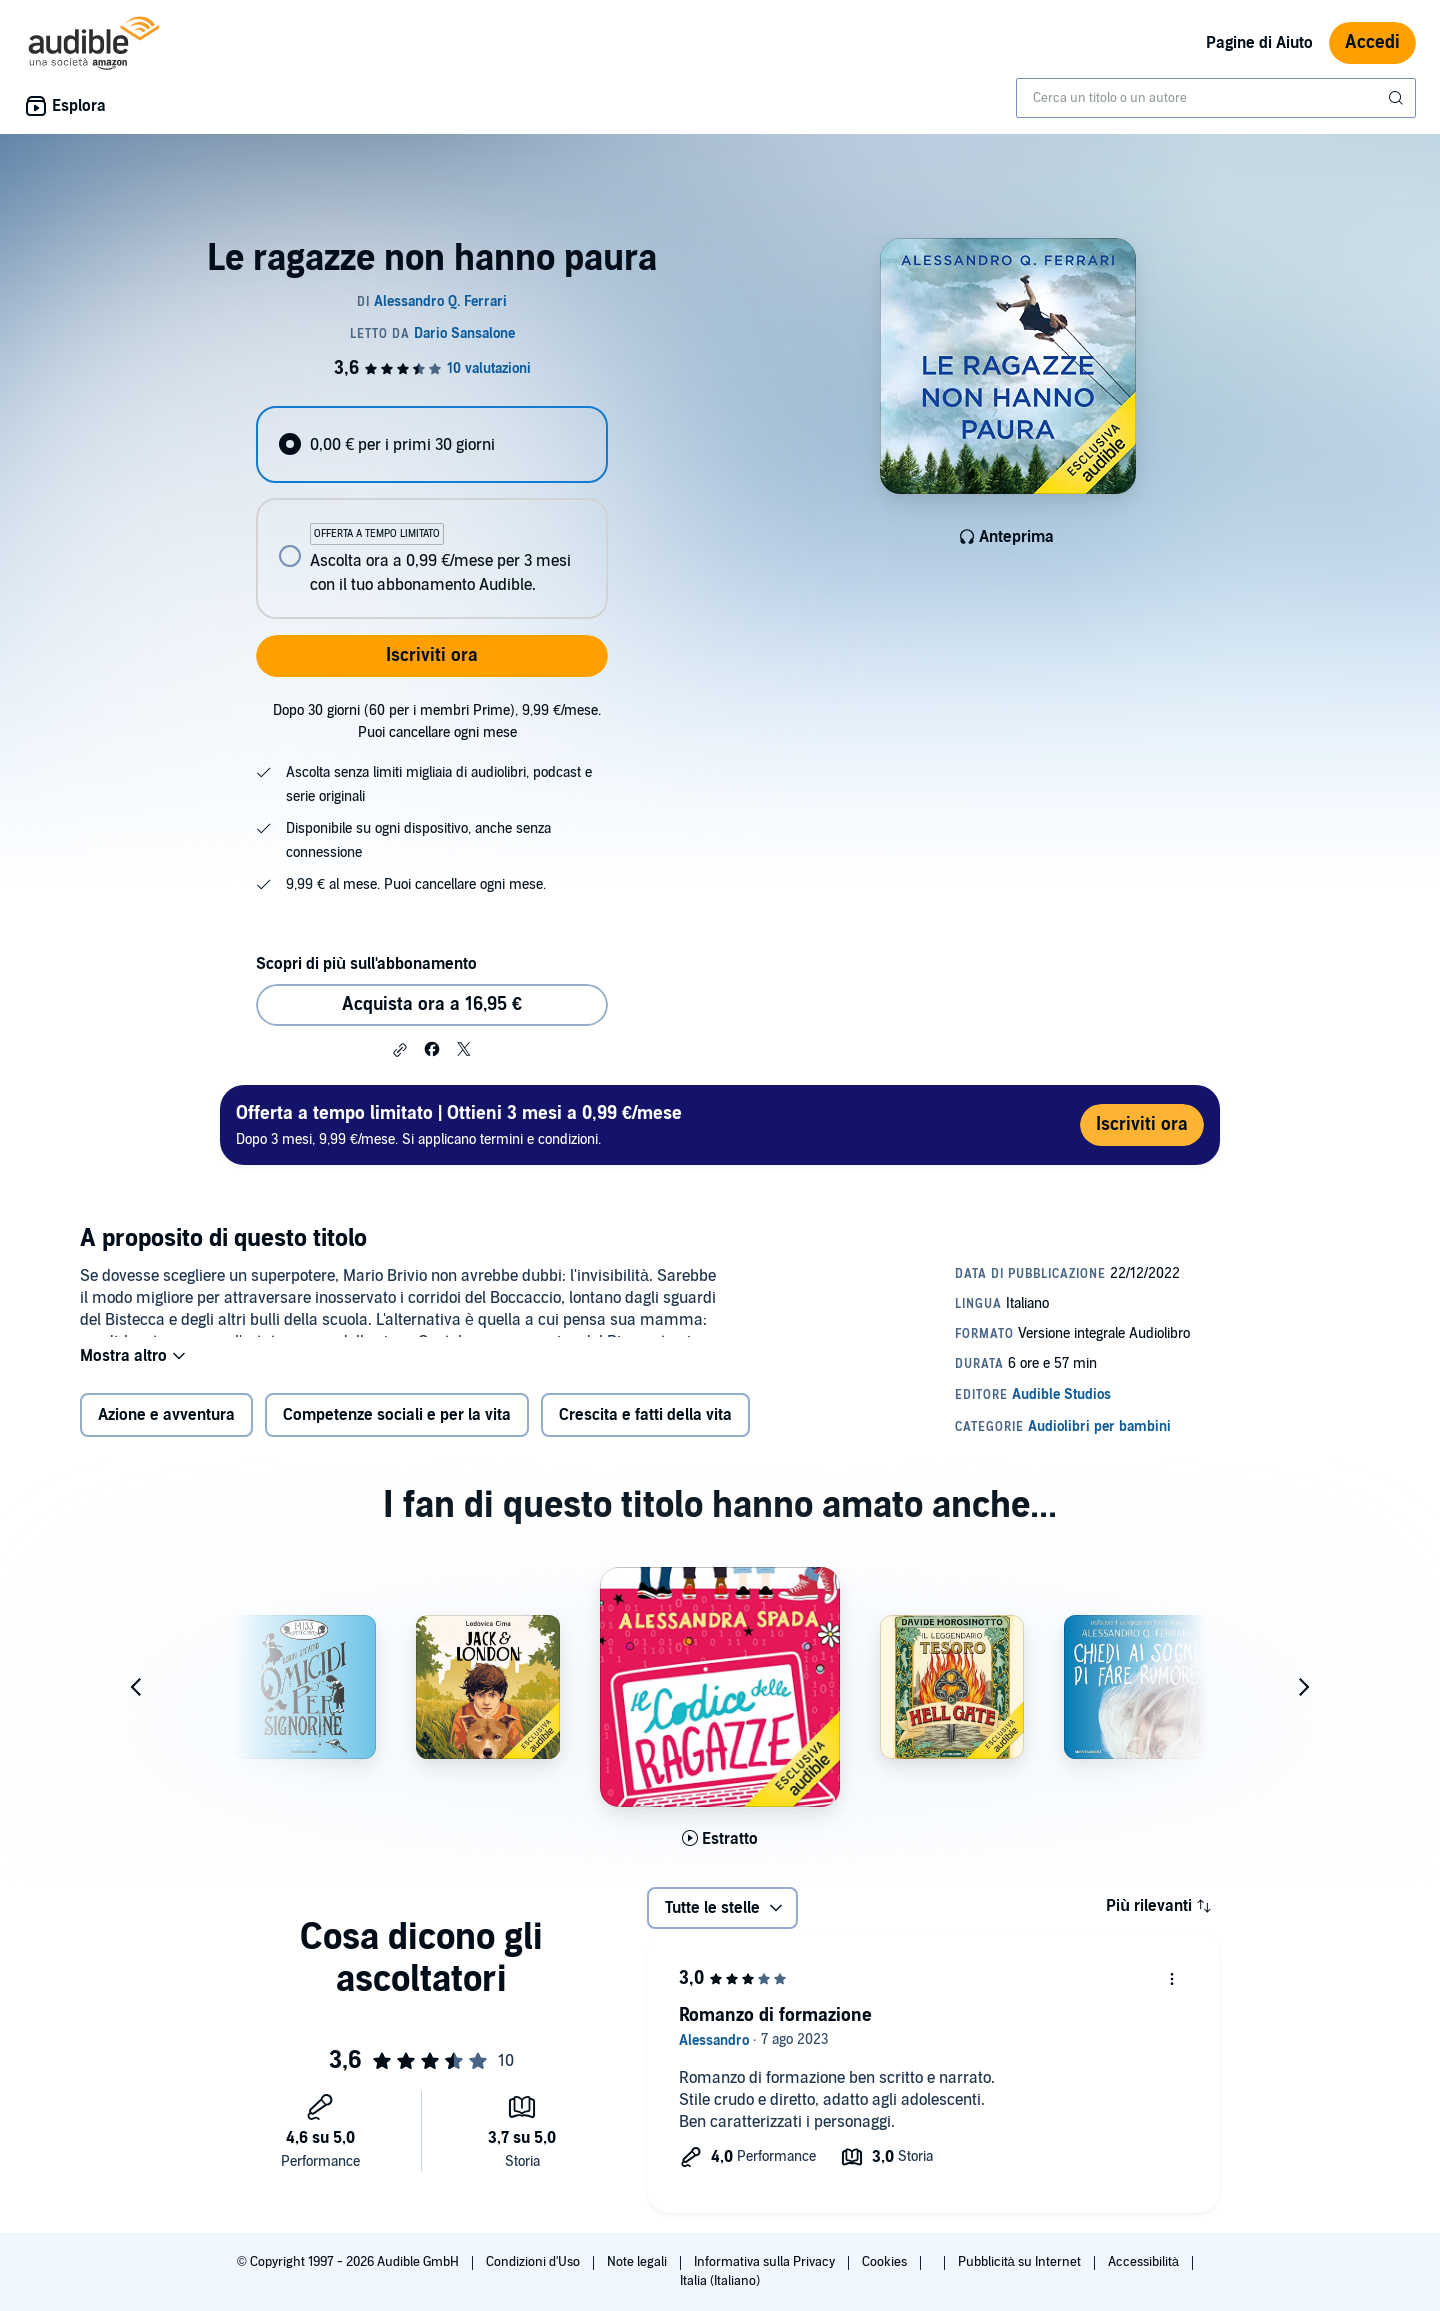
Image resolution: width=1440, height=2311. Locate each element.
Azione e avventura (166, 1428)
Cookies (886, 2262)
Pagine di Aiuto (1259, 43)
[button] (400, 1050)
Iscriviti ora (432, 655)
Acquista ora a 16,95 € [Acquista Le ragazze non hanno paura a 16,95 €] (432, 1004)
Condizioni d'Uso (534, 2262)
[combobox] (1216, 98)
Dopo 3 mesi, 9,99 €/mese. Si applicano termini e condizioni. (459, 1124)
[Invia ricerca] (1398, 98)
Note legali (638, 2262)
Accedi (1372, 42)
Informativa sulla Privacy (766, 2262)
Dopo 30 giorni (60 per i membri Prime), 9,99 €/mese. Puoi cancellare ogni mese (437, 721)
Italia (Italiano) (720, 2281)
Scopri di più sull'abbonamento (366, 964)
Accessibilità (1145, 2262)
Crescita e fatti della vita (645, 1428)
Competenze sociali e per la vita (397, 1428)
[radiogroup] (432, 512)
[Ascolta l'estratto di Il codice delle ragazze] (720, 1851)
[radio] (432, 444)
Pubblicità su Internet (1021, 2262)
